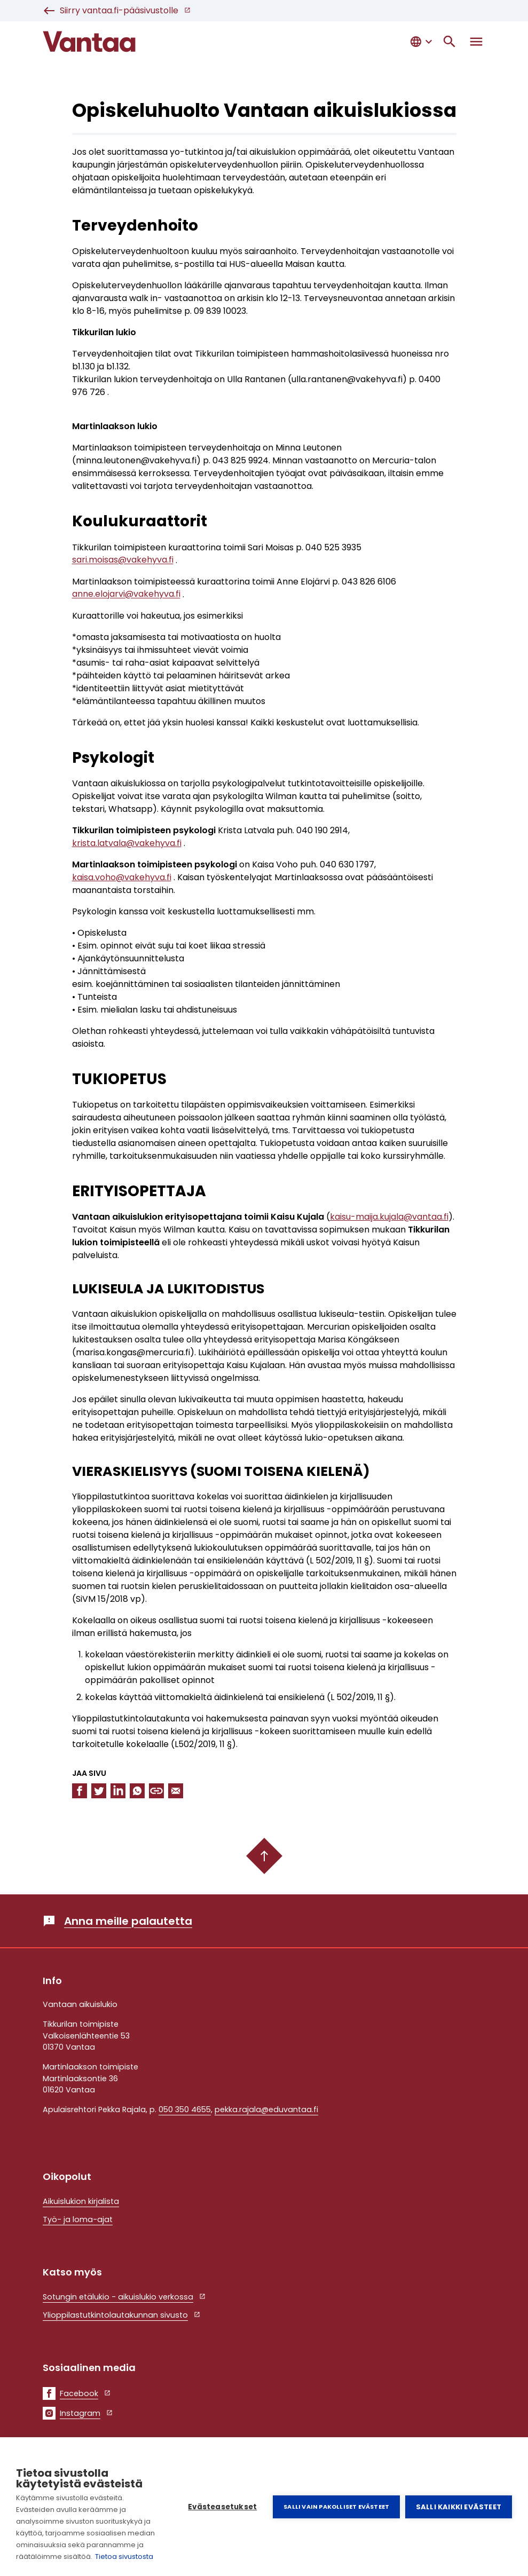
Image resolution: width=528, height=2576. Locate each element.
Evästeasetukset (222, 2507)
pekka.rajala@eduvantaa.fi (266, 2109)
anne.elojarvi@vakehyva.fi (126, 594)
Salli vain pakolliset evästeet (336, 2506)
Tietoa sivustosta (124, 2556)
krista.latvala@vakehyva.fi (127, 843)
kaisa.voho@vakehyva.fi (121, 877)
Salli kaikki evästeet (458, 2507)
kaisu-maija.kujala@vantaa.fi (389, 1217)
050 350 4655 (185, 2109)
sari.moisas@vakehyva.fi (123, 560)
